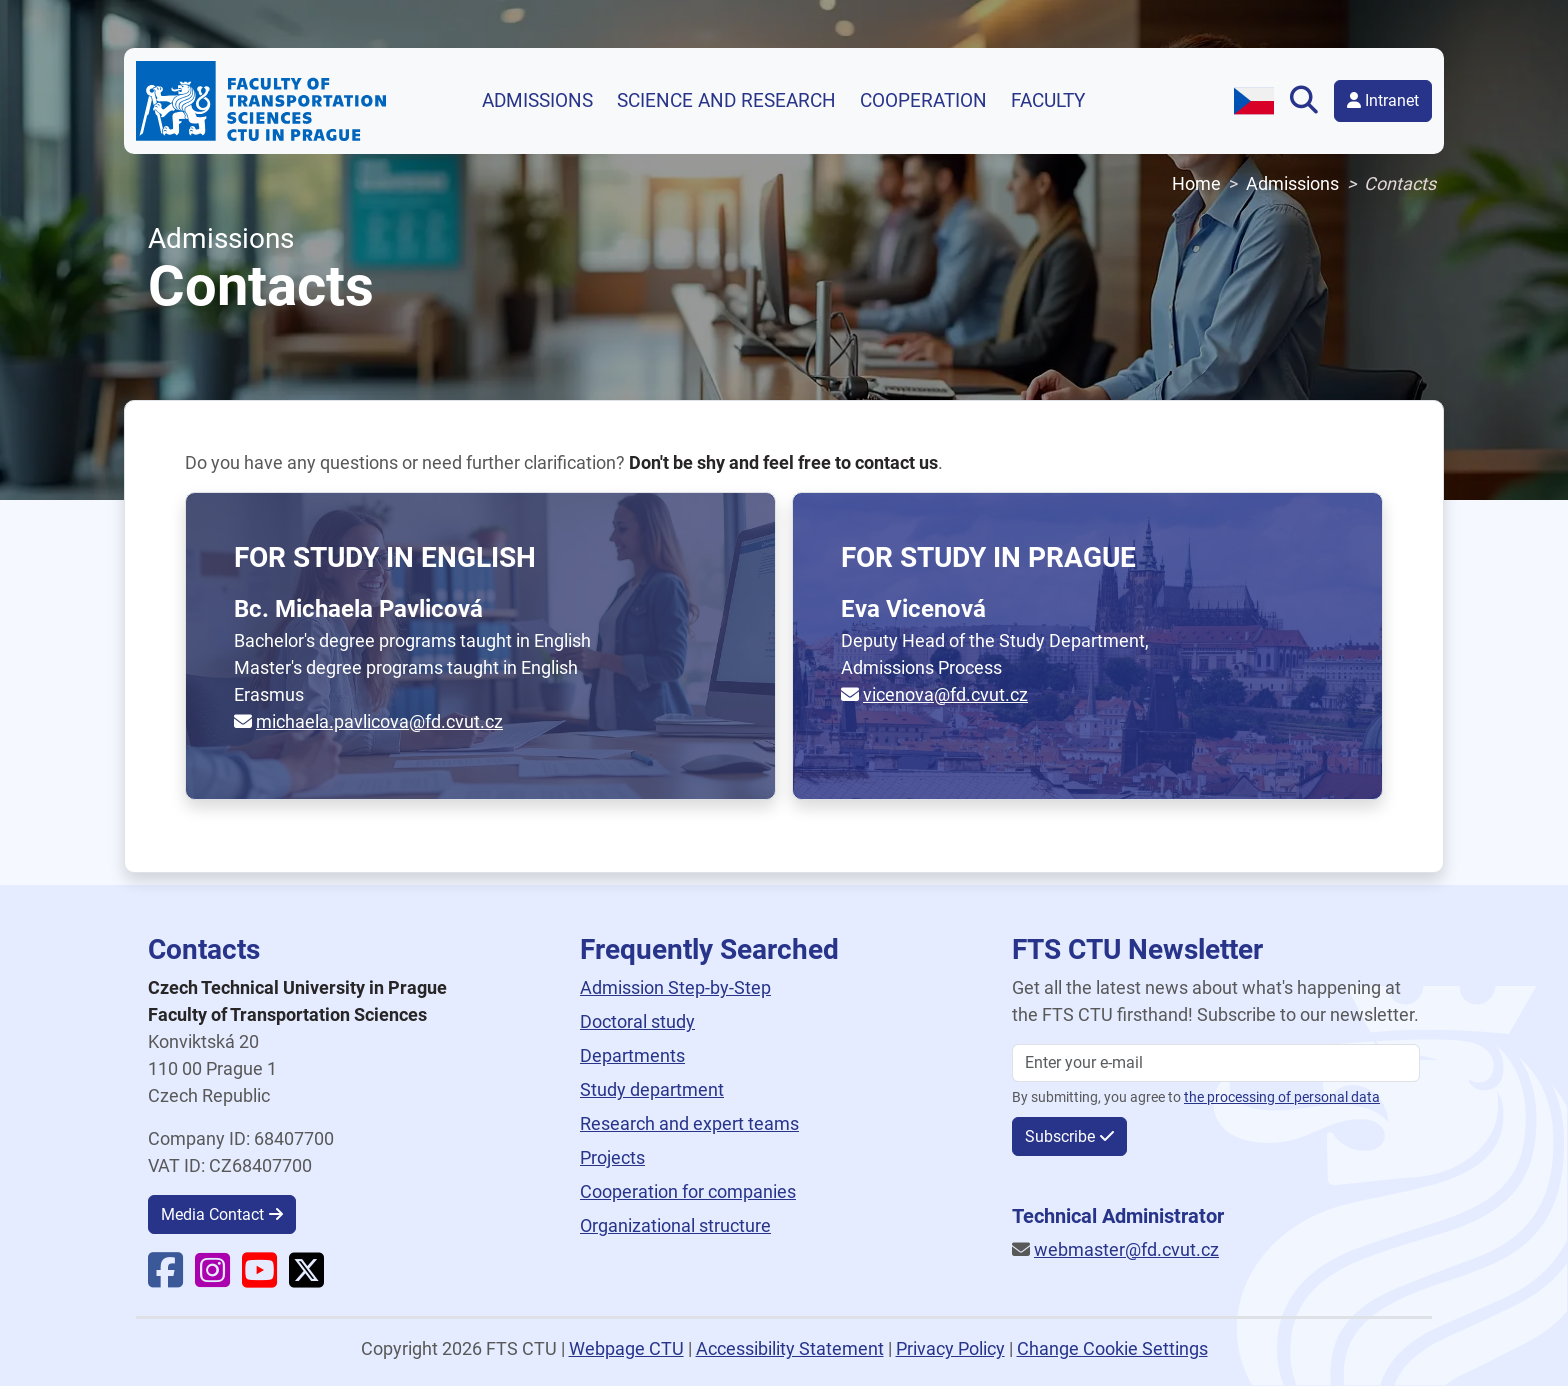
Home (1196, 183)
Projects (612, 1157)
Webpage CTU (626, 1348)
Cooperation (923, 101)
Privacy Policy (950, 1348)
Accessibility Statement (790, 1348)
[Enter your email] (1216, 1063)
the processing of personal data (1282, 1097)
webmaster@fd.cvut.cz (1126, 1249)
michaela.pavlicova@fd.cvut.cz (379, 721)
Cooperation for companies (688, 1191)
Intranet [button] (1383, 100)
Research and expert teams (689, 1123)
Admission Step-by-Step (675, 987)
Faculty (1048, 101)
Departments (632, 1055)
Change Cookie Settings (1112, 1348)
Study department (652, 1089)
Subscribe (1060, 1136)
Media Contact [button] (212, 1214)
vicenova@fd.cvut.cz (945, 694)
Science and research (726, 101)
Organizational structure (675, 1225)
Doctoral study (637, 1021)
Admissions (537, 101)
